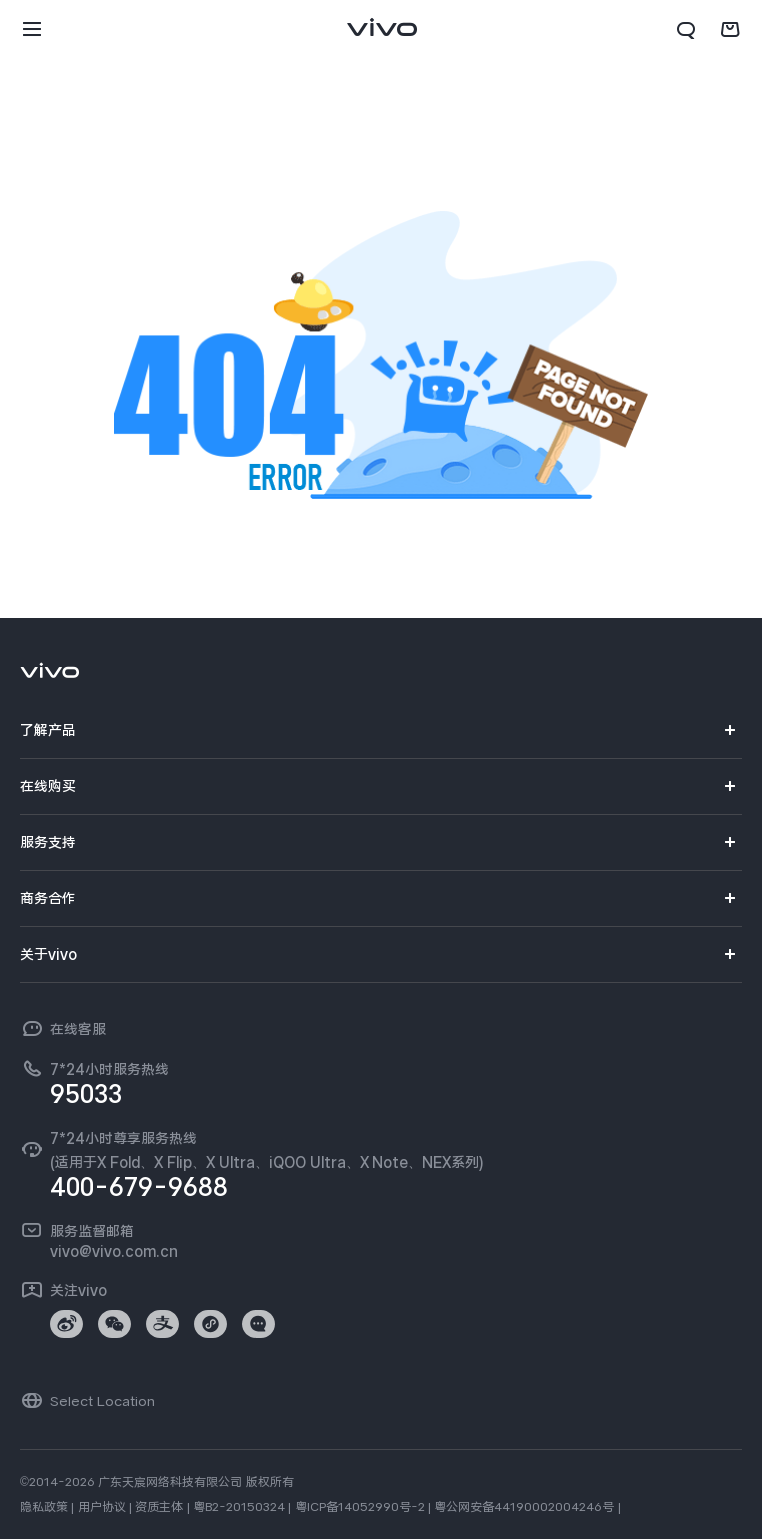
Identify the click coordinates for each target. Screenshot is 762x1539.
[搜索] (686, 30)
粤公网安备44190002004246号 (524, 1507)
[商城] (730, 30)
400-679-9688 (139, 1187)
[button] (32, 30)
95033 (86, 1094)
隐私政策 (44, 1507)
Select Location (102, 1401)
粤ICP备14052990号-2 (360, 1507)
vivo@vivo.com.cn (114, 1251)
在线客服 (78, 1029)
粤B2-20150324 (239, 1507)
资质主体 (159, 1507)
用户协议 (102, 1507)
